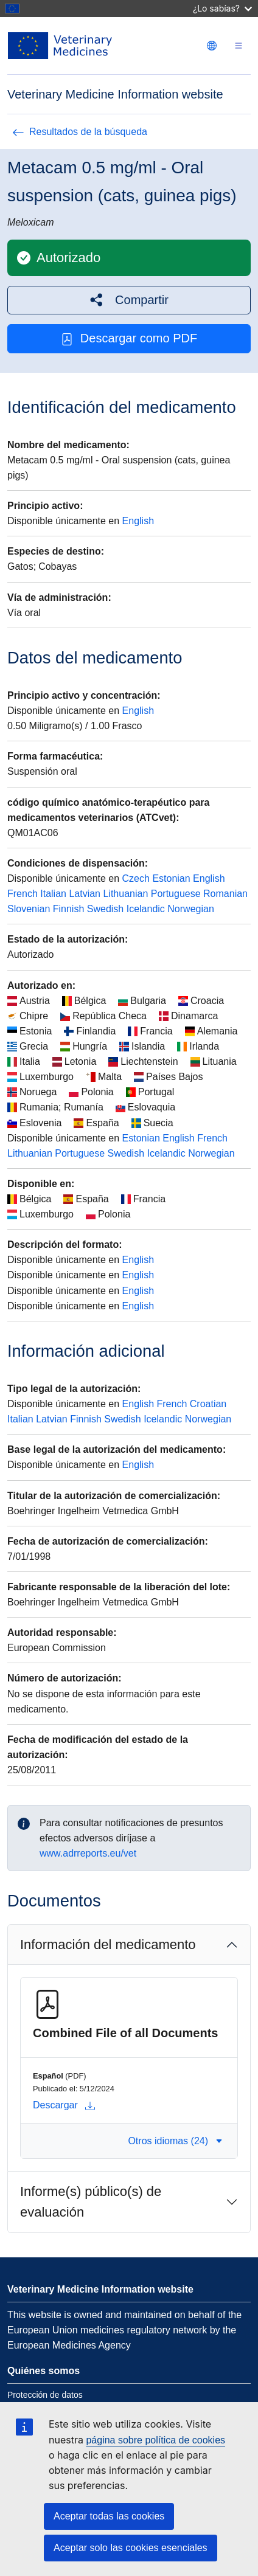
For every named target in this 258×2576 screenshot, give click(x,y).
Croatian (208, 1404)
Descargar (64, 2105)
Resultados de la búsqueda (79, 131)
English (138, 521)
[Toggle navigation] (238, 46)
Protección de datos (45, 2395)
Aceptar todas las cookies (109, 2516)
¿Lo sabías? (222, 8)
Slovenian (28, 909)
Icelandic (146, 909)
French (22, 893)
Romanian (225, 893)
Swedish (105, 909)
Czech (136, 878)
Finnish (69, 909)
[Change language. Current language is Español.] (212, 45)
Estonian (171, 878)
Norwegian (190, 909)
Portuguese (176, 893)
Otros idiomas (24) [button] (175, 2141)
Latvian (84, 893)
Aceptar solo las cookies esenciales (130, 2548)
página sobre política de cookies (155, 2440)
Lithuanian (125, 893)
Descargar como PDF (129, 338)
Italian (53, 893)
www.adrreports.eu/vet (88, 1853)
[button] (129, 300)
